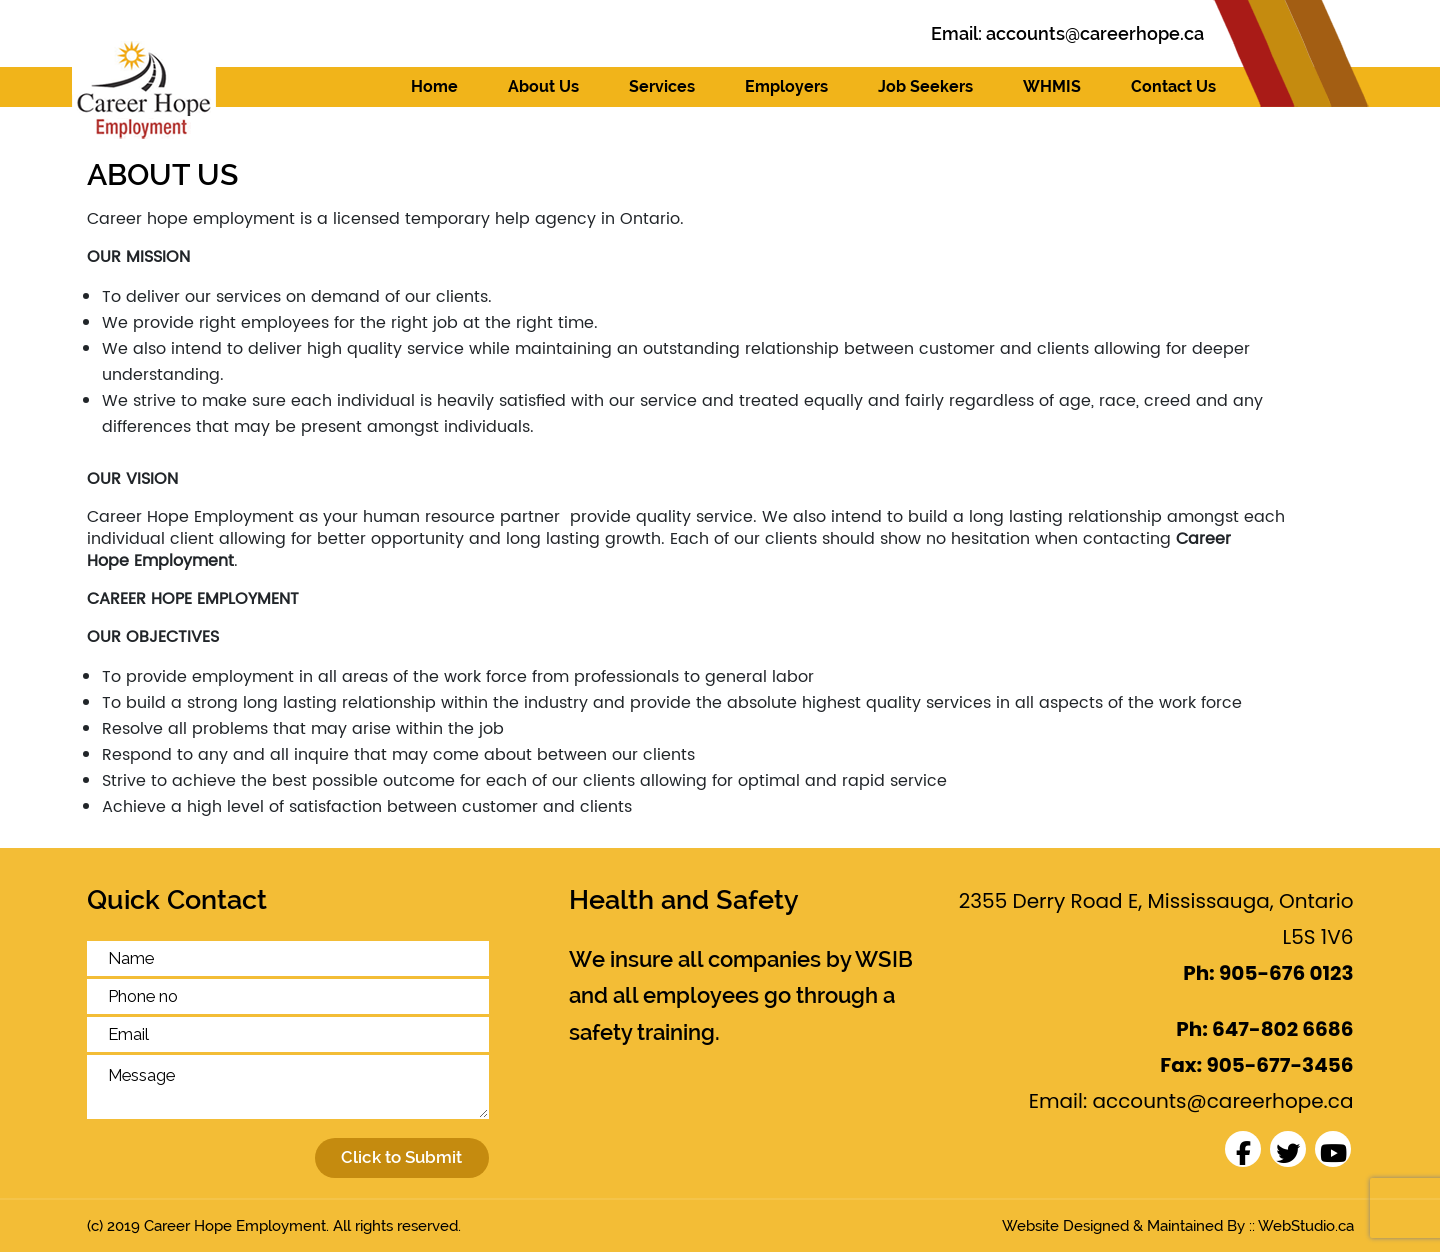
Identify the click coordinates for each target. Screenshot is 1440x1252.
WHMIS (1052, 86)
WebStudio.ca (1306, 1226)
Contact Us (1173, 86)
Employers (786, 86)
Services (662, 86)
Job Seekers (925, 86)
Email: (1067, 33)
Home (434, 86)
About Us (543, 86)
